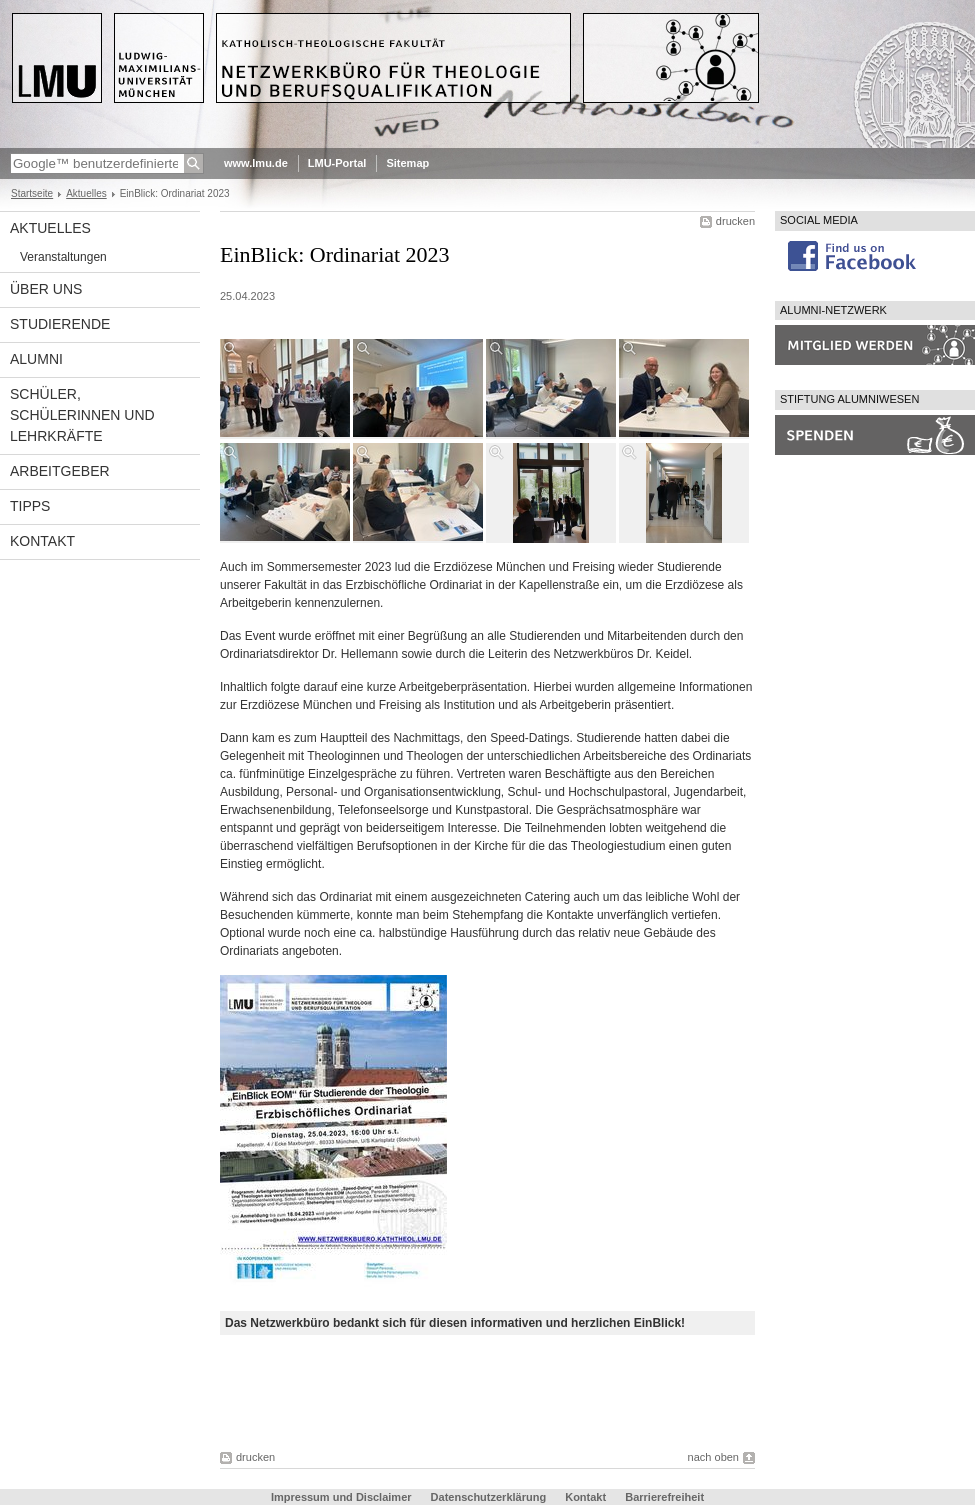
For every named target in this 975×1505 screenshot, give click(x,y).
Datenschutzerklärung (489, 1497)
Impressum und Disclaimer (341, 1497)
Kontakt (42, 541)
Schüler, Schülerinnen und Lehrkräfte (82, 415)
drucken (735, 221)
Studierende (60, 324)
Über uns (46, 289)
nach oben (713, 1457)
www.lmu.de (256, 163)
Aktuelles (86, 193)
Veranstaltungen (63, 257)
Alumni (36, 359)
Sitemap (407, 163)
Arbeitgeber (60, 471)
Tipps (30, 506)
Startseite (32, 193)
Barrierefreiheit (664, 1497)
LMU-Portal (337, 163)
